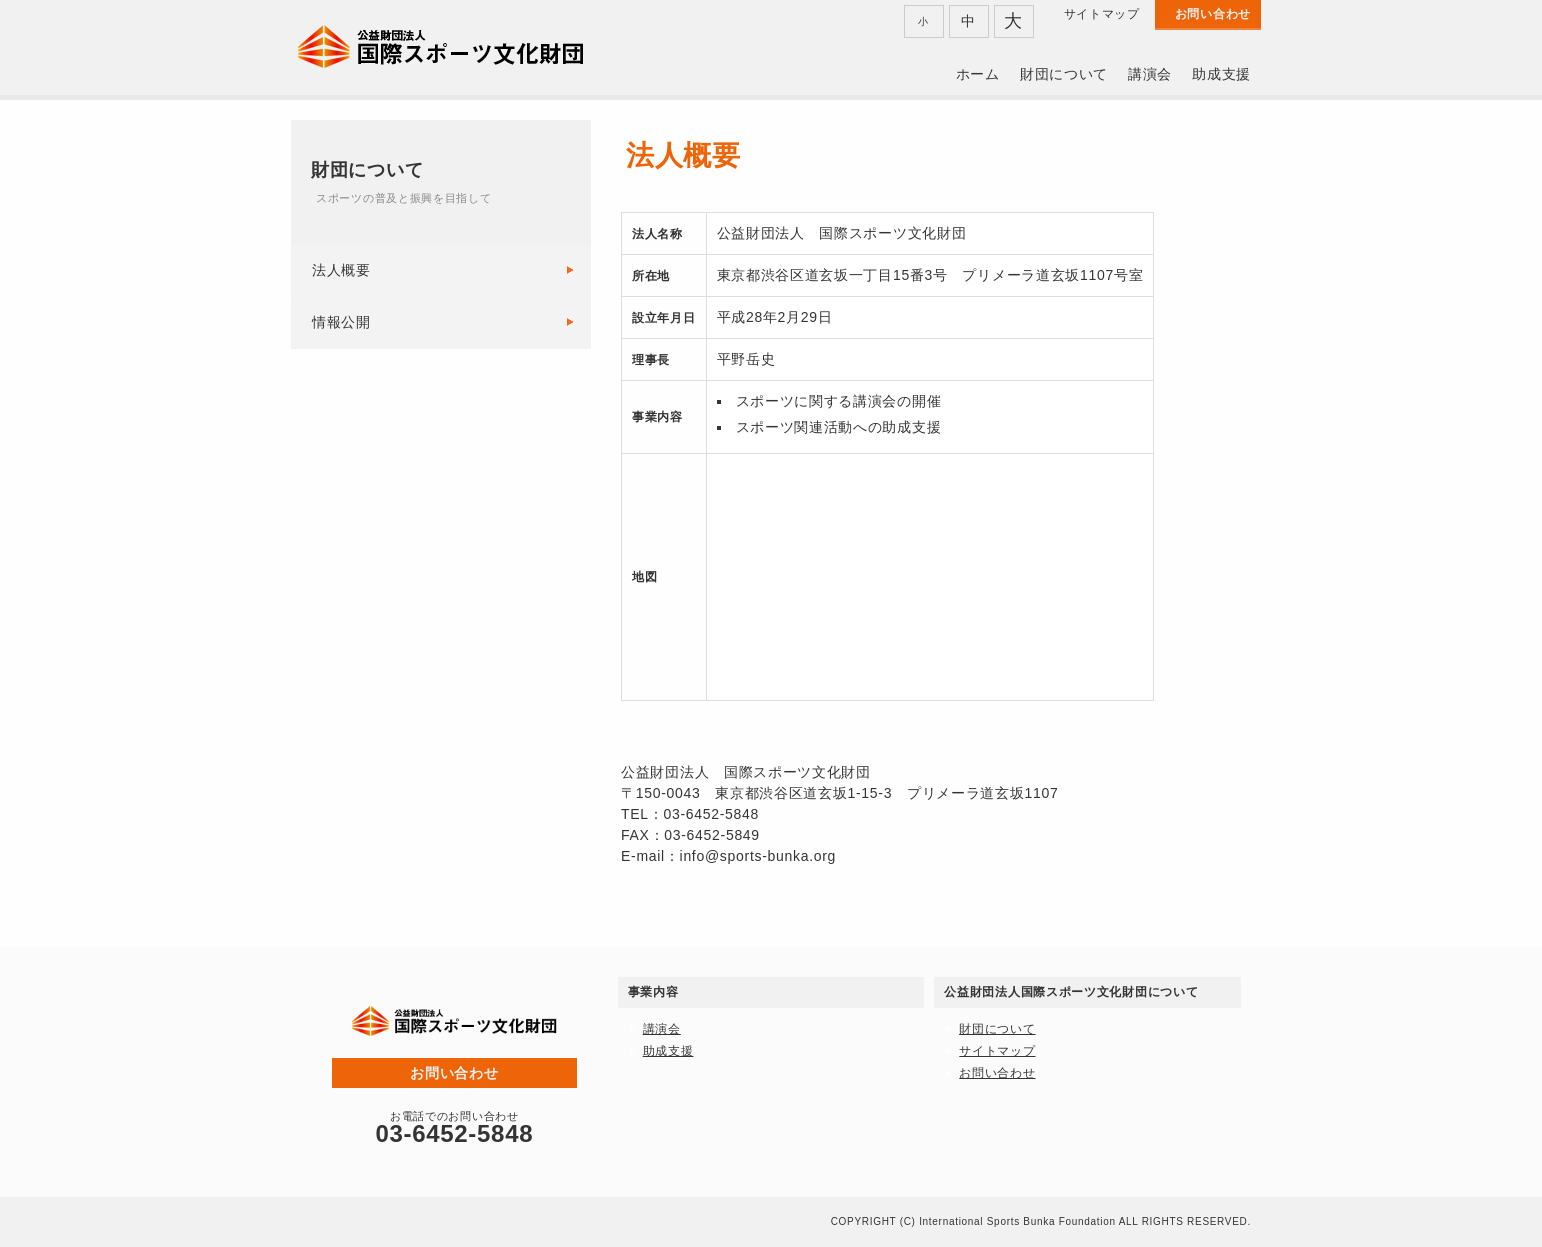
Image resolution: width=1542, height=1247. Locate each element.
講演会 (1150, 74)
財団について (1064, 74)
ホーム (978, 74)
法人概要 (341, 270)
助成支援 (1221, 74)
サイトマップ (1102, 14)
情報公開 (341, 322)
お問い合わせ (1213, 14)
